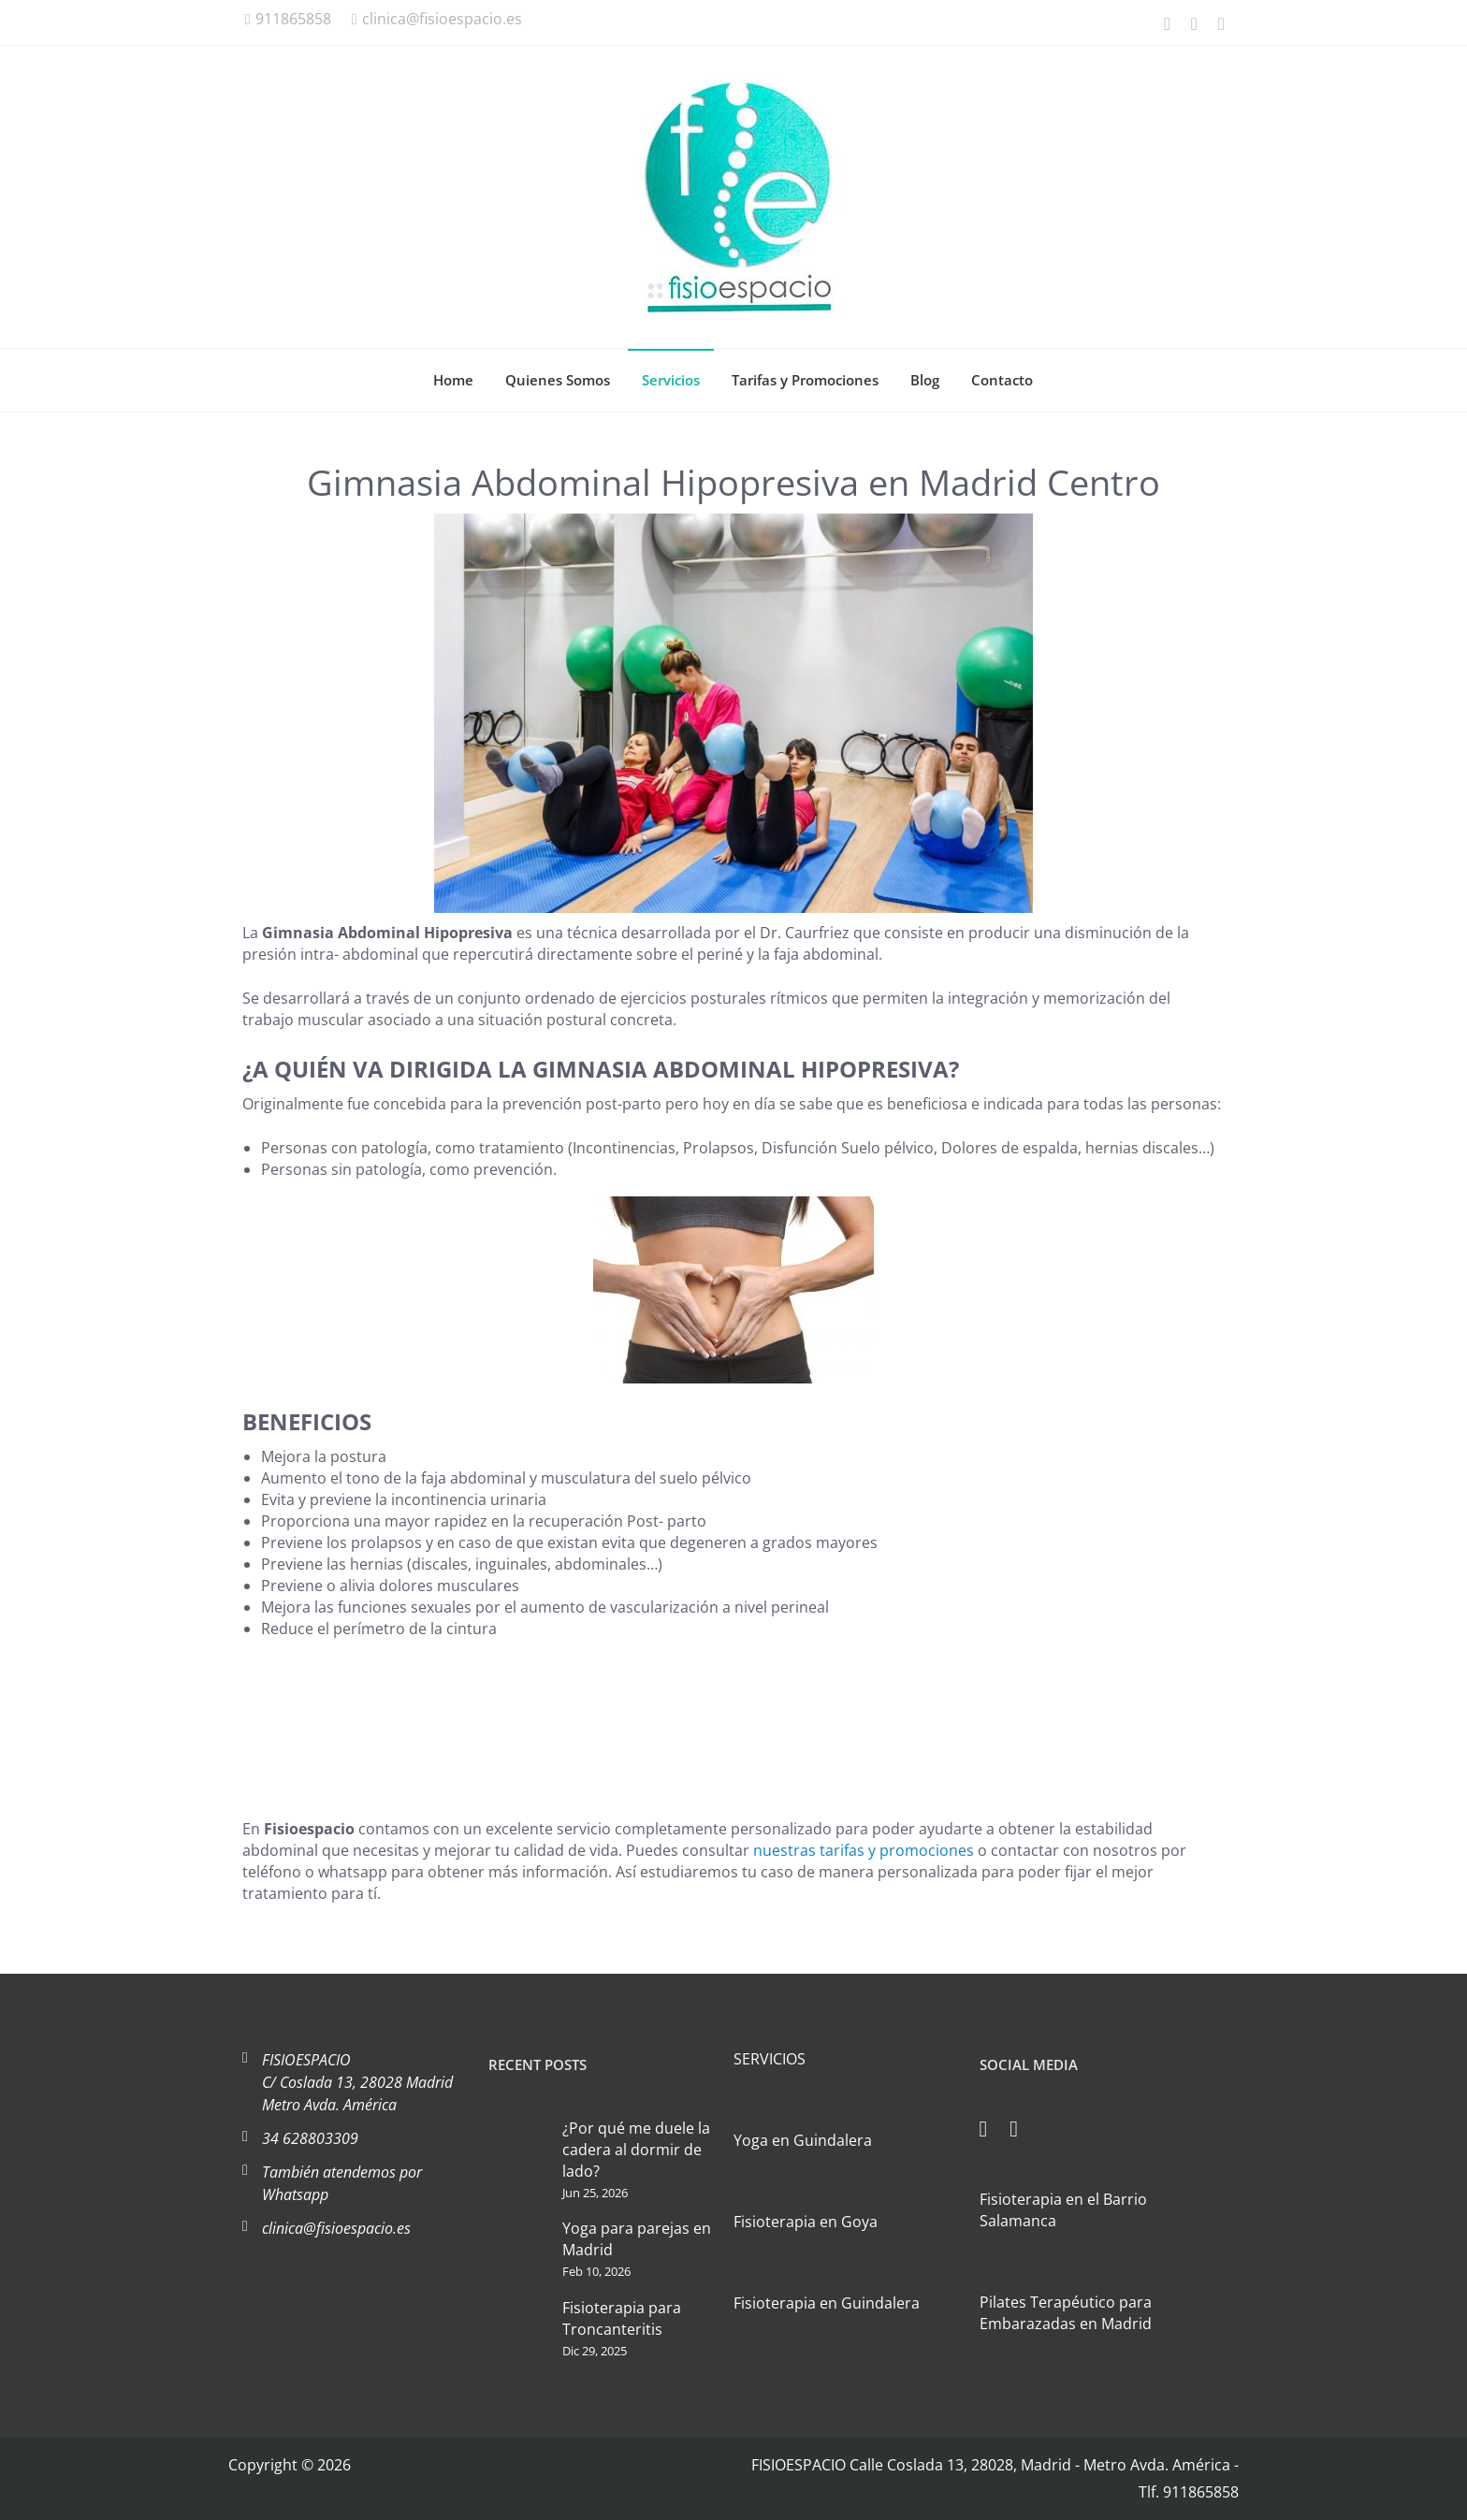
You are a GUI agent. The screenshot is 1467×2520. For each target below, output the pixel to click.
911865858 (288, 18)
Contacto (1002, 379)
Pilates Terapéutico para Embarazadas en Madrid (1066, 2313)
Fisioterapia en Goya (806, 2221)
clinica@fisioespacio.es (437, 18)
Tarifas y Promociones (805, 379)
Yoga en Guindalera (803, 2140)
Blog (924, 379)
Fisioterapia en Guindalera (827, 2303)
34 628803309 (310, 2138)
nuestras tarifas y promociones (863, 1850)
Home (453, 379)
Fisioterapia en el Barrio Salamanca (1063, 2210)
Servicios (671, 379)
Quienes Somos (557, 379)
